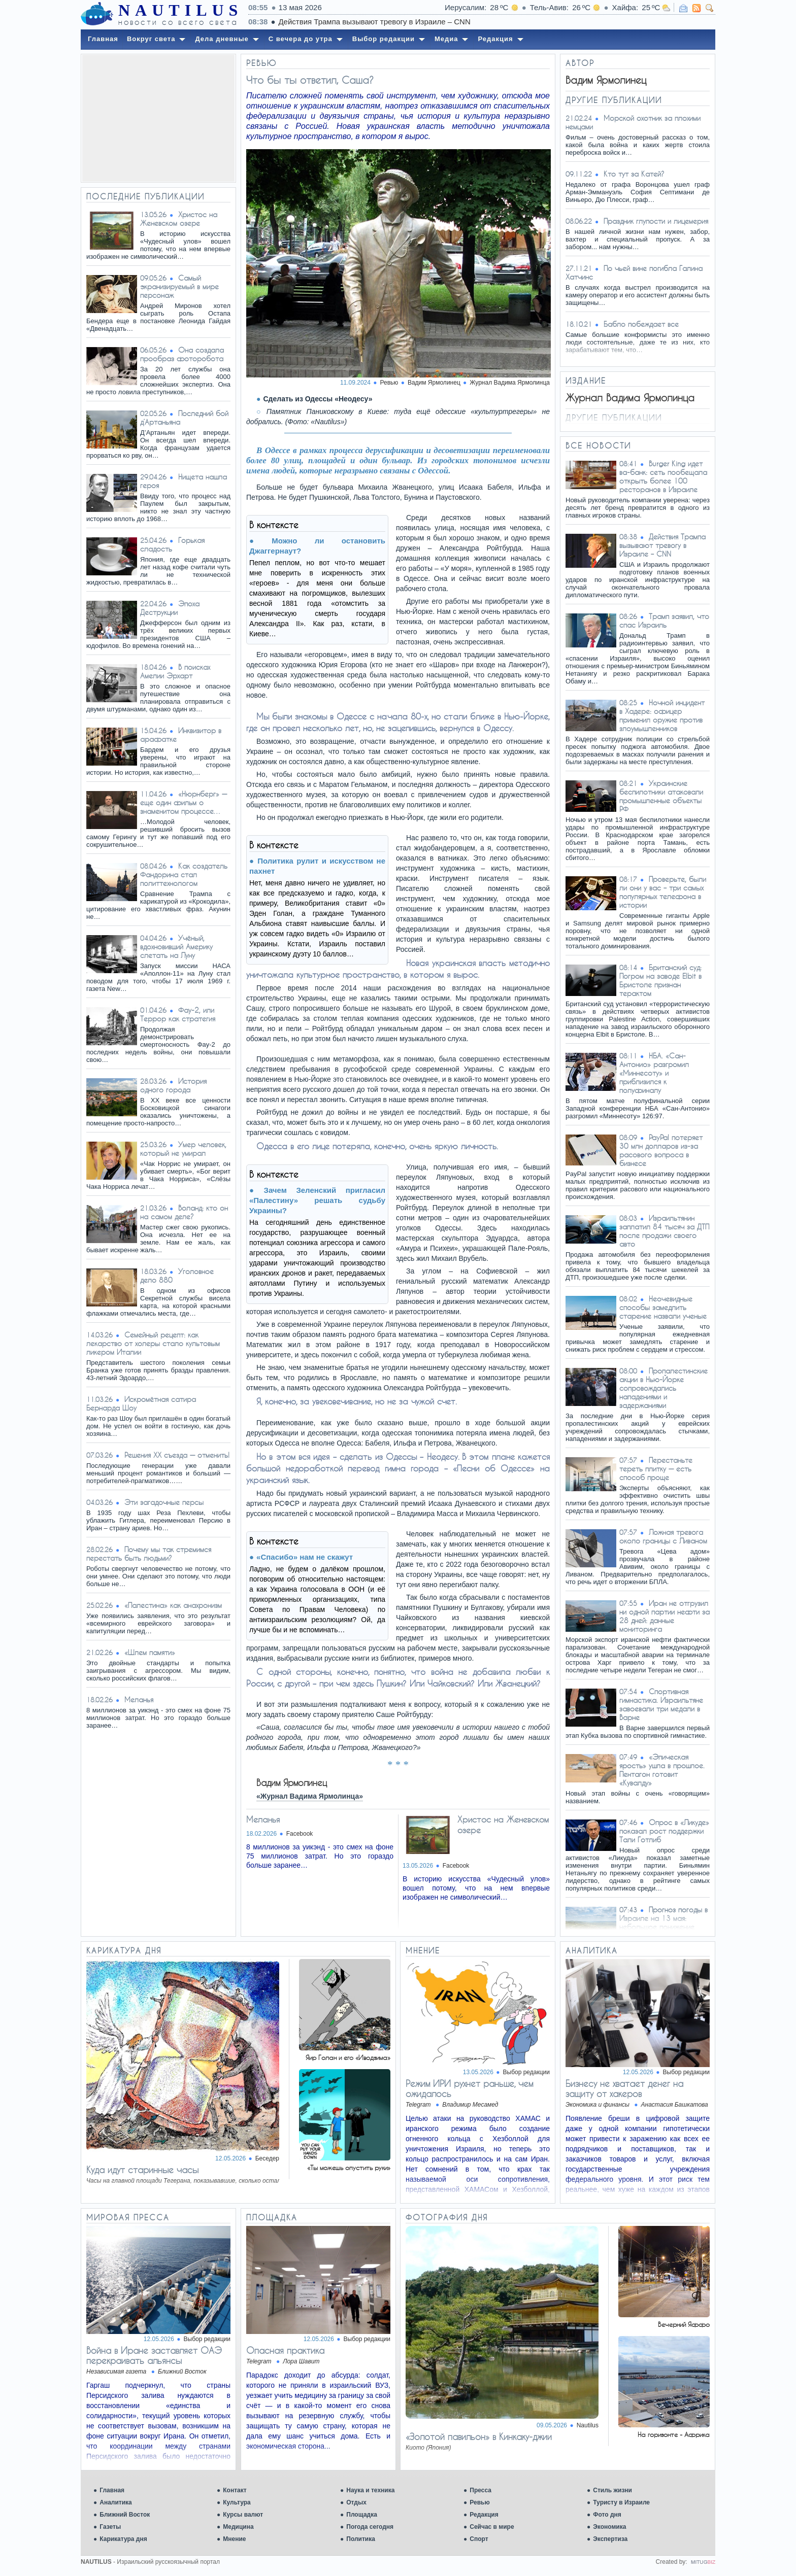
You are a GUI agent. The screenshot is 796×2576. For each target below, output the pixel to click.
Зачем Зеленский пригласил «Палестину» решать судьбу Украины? (317, 1200)
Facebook (299, 1833)
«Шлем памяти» (149, 1652)
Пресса (480, 2490)
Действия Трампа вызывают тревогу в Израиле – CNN (662, 545)
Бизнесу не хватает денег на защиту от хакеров (624, 2088)
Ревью (479, 2502)
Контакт (234, 2490)
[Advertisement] (158, 118)
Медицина (238, 2526)
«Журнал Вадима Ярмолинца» (309, 1796)
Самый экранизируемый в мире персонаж (179, 286)
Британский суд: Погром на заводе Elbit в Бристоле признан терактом (660, 980)
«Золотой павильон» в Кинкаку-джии (479, 2436)
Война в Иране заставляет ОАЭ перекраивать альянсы (154, 2355)
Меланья (138, 1699)
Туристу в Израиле (621, 2502)
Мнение (234, 2539)
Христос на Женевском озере (178, 218)
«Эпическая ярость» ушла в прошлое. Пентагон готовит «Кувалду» (662, 1770)
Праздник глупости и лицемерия (656, 221)
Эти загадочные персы (164, 1502)
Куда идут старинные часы (142, 2170)
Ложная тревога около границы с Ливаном (663, 1536)
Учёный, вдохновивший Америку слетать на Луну (176, 946)
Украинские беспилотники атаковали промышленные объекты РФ (661, 796)
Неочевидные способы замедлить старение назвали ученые (663, 1307)
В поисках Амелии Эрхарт (175, 671)
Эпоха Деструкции (170, 607)
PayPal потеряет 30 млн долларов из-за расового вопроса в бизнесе (661, 1150)
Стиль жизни (612, 2490)
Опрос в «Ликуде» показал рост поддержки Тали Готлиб (664, 1831)
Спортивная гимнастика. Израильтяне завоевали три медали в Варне (661, 1704)
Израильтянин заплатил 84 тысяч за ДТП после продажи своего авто (664, 1231)
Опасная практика (285, 2350)
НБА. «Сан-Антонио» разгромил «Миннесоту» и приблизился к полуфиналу (654, 1072)
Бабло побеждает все (641, 324)
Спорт (479, 2539)
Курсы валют (243, 2514)
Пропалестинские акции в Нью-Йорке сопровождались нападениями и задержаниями (663, 1388)
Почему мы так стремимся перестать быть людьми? (148, 1553)
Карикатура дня (123, 2539)
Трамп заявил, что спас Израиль (664, 620)
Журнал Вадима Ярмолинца (510, 382)
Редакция (484, 2514)
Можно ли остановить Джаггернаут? (317, 545)
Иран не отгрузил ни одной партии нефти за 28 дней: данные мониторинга (664, 1616)
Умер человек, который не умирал (183, 1148)
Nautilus (588, 2425)
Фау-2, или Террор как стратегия (177, 1014)
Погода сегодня (369, 2526)
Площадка (361, 2514)
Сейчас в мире (492, 2526)
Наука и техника (370, 2490)
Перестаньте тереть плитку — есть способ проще (655, 1469)
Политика (360, 2539)
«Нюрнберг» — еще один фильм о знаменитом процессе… (183, 802)
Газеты (110, 2526)
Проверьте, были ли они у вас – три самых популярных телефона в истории (662, 892)
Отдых (356, 2502)
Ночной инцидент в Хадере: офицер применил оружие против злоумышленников (662, 715)
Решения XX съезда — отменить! (176, 1455)
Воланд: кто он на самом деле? (184, 1212)
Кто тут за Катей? (634, 173)
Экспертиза (610, 2539)
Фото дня (607, 2514)
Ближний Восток (125, 2514)
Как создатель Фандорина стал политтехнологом (183, 874)
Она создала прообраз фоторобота (182, 354)
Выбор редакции (526, 2072)
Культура (236, 2502)
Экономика (609, 2526)
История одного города (173, 1085)
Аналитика (116, 2502)
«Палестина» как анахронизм (173, 1605)
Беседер (267, 2158)
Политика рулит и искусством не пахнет (317, 865)
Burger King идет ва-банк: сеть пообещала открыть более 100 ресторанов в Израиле (663, 476)
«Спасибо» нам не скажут (304, 1557)
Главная (112, 2490)
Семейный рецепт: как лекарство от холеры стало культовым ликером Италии (153, 1343)
